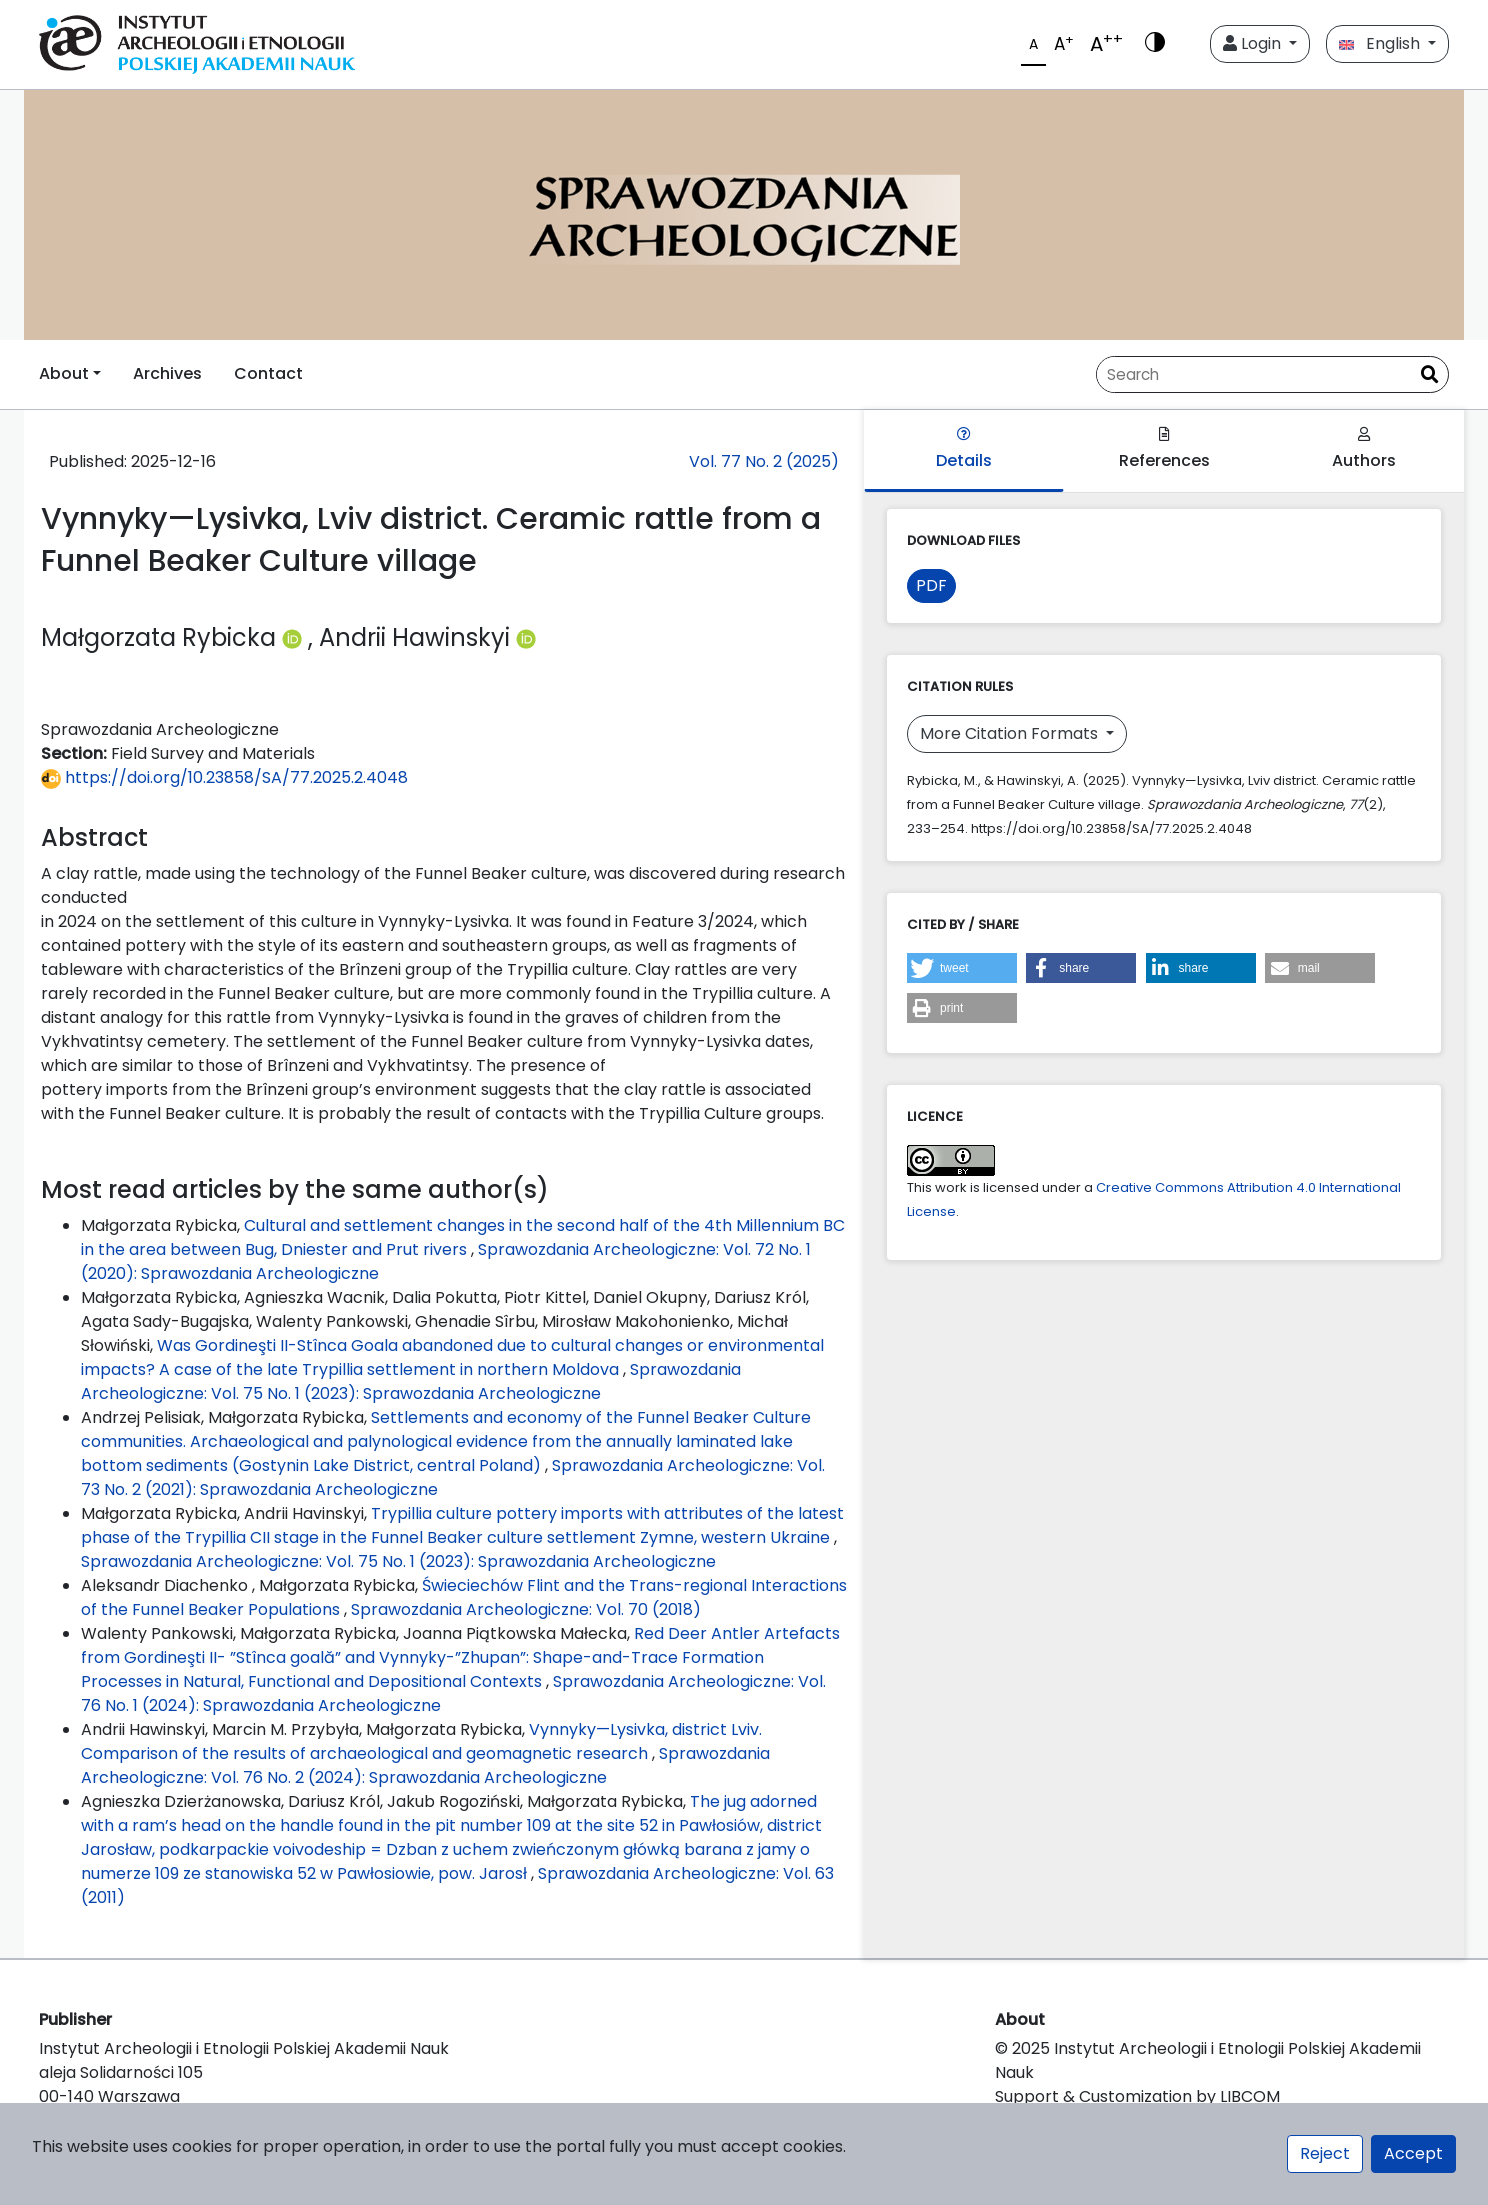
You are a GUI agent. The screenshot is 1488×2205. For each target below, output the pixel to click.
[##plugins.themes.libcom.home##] (744, 215)
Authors (1364, 449)
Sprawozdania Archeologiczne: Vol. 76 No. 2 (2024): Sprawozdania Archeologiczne (425, 1765)
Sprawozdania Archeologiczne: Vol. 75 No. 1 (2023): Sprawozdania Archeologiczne (411, 1381)
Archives (167, 373)
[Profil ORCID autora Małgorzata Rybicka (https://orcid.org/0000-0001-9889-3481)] (295, 637)
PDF (931, 585)
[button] (962, 968)
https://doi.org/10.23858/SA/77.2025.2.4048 (224, 777)
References (1164, 449)
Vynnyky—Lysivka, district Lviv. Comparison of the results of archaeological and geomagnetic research (421, 1741)
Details (964, 449)
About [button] (64, 373)
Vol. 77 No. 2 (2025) (764, 461)
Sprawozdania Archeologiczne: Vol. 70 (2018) (526, 1609)
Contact (268, 373)
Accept (1413, 2153)
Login (1254, 43)
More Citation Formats (1011, 733)
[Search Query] (1254, 374)
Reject (1325, 2153)
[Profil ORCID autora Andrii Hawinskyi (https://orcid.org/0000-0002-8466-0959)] (526, 637)
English (1381, 43)
